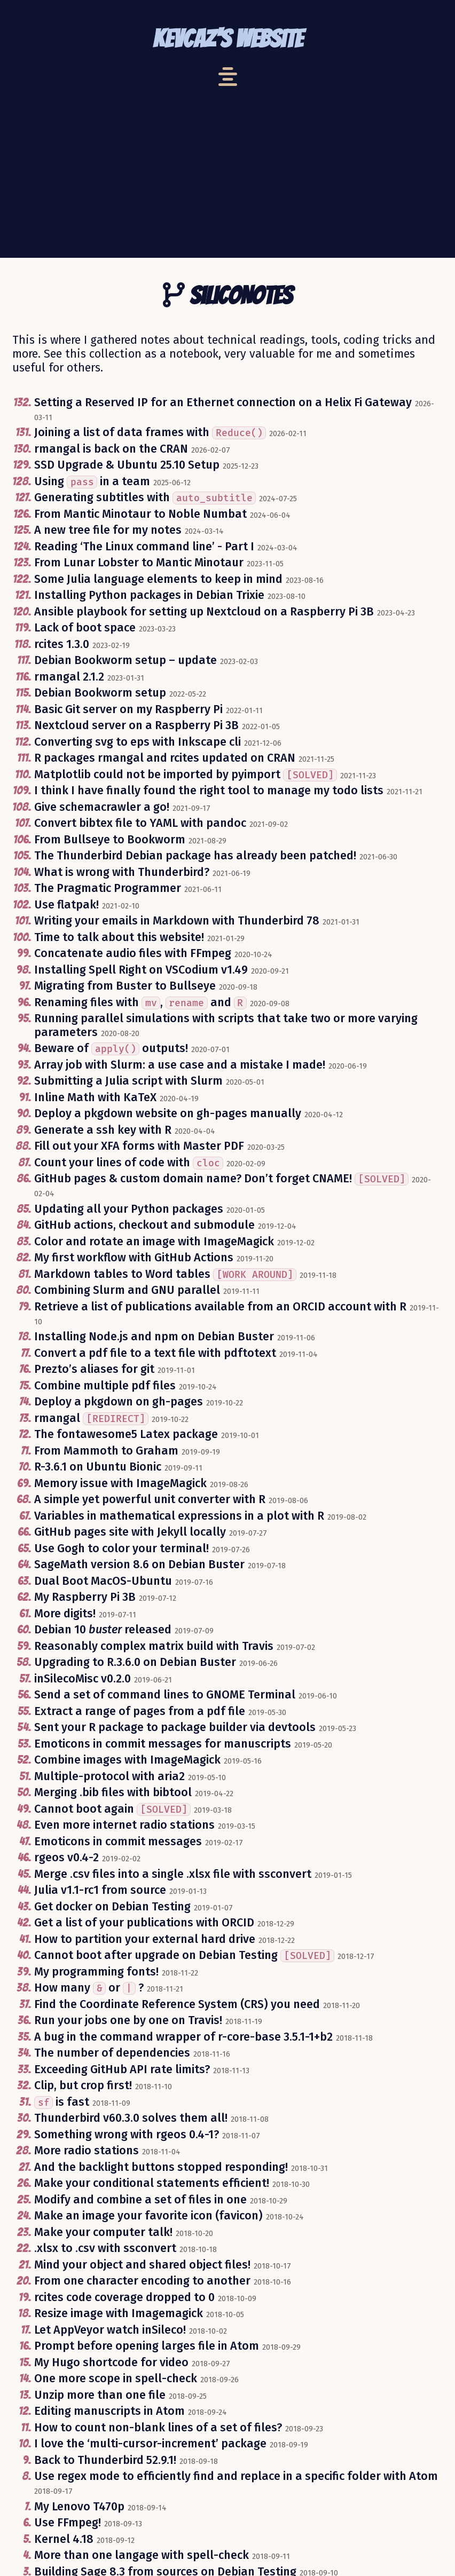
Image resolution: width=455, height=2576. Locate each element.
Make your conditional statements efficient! (151, 2183)
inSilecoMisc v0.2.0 (82, 1679)
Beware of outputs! (111, 1048)
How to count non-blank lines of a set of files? (158, 2428)
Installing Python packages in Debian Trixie (149, 595)
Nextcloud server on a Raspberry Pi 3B (136, 725)
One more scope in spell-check (115, 2378)
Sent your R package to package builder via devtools (175, 1727)
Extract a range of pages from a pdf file (139, 1711)
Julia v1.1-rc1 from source (100, 1890)
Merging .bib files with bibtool (113, 1792)
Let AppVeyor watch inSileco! (110, 2330)
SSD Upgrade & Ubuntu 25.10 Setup (126, 465)
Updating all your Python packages (128, 1209)
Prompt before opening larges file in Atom (146, 2346)
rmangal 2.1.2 (69, 677)
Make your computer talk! (103, 2232)
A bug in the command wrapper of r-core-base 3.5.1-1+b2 (183, 2037)
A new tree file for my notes (108, 530)
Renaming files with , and (140, 1002)
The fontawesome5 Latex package (126, 1434)
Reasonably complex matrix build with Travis (153, 1646)
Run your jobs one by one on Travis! (128, 2020)
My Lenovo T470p (79, 2507)
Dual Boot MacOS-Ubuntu (103, 1581)
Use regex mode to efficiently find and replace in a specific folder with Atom (236, 2476)
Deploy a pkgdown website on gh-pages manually (167, 1113)
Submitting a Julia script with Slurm (128, 1081)
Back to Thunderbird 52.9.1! (105, 2460)
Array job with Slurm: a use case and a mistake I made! (179, 1065)
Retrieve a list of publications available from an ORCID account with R (220, 1307)
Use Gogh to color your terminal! (121, 1548)
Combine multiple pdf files (105, 1386)
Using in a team (92, 481)
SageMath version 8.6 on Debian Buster (139, 1564)
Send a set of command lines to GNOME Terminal (164, 1695)
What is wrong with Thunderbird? (121, 872)
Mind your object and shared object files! (142, 2265)
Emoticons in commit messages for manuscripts (162, 1744)
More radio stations (86, 2151)
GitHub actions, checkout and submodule (144, 1225)
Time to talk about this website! (119, 937)
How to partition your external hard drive (144, 1939)
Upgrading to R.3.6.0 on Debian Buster (135, 1662)
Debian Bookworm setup (100, 693)
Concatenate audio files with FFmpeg (132, 953)
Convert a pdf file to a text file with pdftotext (155, 1353)
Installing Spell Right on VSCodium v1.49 (141, 970)
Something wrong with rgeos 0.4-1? (126, 2135)
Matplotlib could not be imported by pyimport (185, 774)
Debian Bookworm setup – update (125, 660)
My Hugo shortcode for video (111, 2362)
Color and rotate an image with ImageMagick (154, 1242)
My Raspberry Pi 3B (85, 1597)
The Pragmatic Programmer (107, 888)
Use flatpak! (66, 905)
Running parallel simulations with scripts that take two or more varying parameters (226, 1025)
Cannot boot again (112, 1809)
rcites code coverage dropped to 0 (124, 2297)
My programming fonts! (96, 1972)
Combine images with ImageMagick (127, 1760)
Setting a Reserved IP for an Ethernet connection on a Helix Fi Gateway (223, 402)
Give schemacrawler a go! (101, 807)
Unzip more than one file (100, 2395)
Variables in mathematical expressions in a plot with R (179, 1516)
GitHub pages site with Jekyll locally (130, 1532)
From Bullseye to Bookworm (109, 840)
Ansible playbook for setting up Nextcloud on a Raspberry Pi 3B (204, 612)
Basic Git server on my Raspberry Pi (128, 709)
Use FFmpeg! (67, 2523)
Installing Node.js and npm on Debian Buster (154, 1337)
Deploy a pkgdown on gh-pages (118, 1402)
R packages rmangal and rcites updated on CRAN (164, 758)
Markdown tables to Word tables (165, 1274)
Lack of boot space (85, 628)
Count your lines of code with (128, 1163)
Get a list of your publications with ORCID (144, 1923)
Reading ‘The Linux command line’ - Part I (144, 547)
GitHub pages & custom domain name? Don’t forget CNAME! (221, 1179)
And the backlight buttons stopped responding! (161, 2167)
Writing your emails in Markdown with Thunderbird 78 (176, 921)
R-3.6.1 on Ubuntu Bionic (97, 1467)
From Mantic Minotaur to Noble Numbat (140, 514)
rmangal (91, 1418)
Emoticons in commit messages (118, 1841)
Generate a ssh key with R (102, 1130)
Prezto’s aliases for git (94, 1369)
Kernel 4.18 (63, 2539)
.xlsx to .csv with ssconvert (105, 2248)
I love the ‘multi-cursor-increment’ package (150, 2444)
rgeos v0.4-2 (66, 1857)
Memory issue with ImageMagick (120, 1483)
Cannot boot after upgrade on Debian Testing (184, 1955)
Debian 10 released (102, 1630)
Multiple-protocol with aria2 (109, 1776)
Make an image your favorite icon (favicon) (148, 2216)
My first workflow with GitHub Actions (133, 1258)
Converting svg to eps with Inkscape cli (137, 742)
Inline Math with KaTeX (95, 1097)
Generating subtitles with (145, 497)
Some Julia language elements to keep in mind (158, 579)
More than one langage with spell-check (141, 2555)
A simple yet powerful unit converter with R (149, 1499)
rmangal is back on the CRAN (111, 449)
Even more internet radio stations (124, 1825)
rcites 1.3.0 (61, 644)
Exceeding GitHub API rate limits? (122, 2069)
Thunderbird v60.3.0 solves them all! (131, 2118)
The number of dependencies (112, 2053)
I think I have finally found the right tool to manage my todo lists (208, 790)
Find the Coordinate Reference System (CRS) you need (177, 2004)
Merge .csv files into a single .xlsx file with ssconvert (172, 1874)
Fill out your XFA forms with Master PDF (139, 1146)
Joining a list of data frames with (150, 432)
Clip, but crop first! (83, 2085)
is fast (61, 2102)
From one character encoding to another (142, 2281)
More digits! (65, 1614)
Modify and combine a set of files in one (140, 2200)
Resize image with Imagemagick (118, 2313)
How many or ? (89, 1988)
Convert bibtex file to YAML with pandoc (140, 823)
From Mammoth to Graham (106, 1451)
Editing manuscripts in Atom (109, 2411)
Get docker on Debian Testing (112, 1907)
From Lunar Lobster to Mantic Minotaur (139, 563)
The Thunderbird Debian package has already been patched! (195, 856)
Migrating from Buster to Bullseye (125, 986)
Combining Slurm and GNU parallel (127, 1290)
